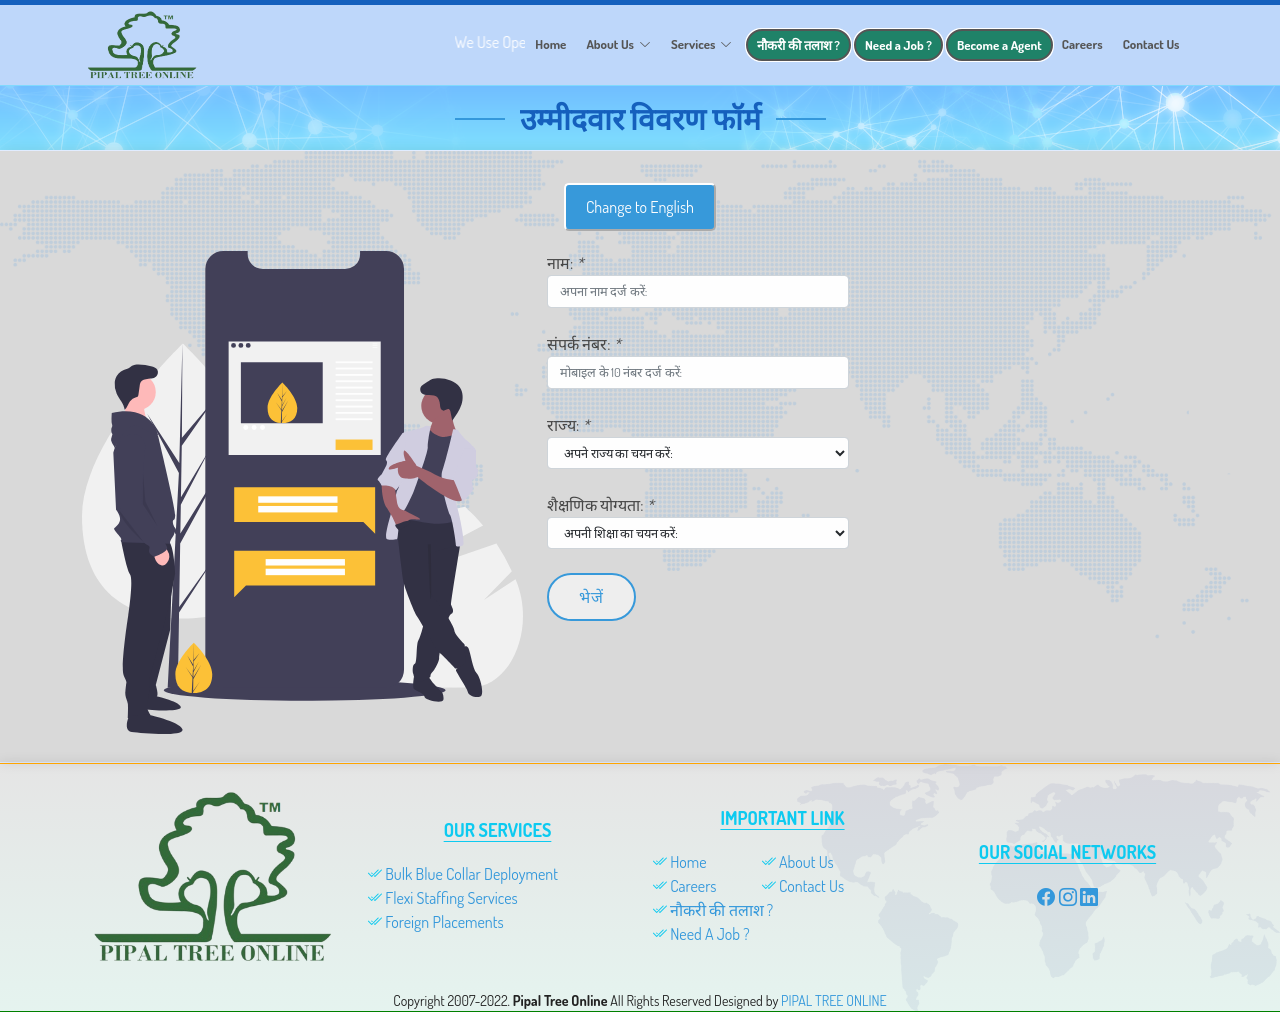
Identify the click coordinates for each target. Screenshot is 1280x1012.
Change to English (640, 220)
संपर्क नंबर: (584, 357)
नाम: (565, 276)
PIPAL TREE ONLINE (834, 1000)
